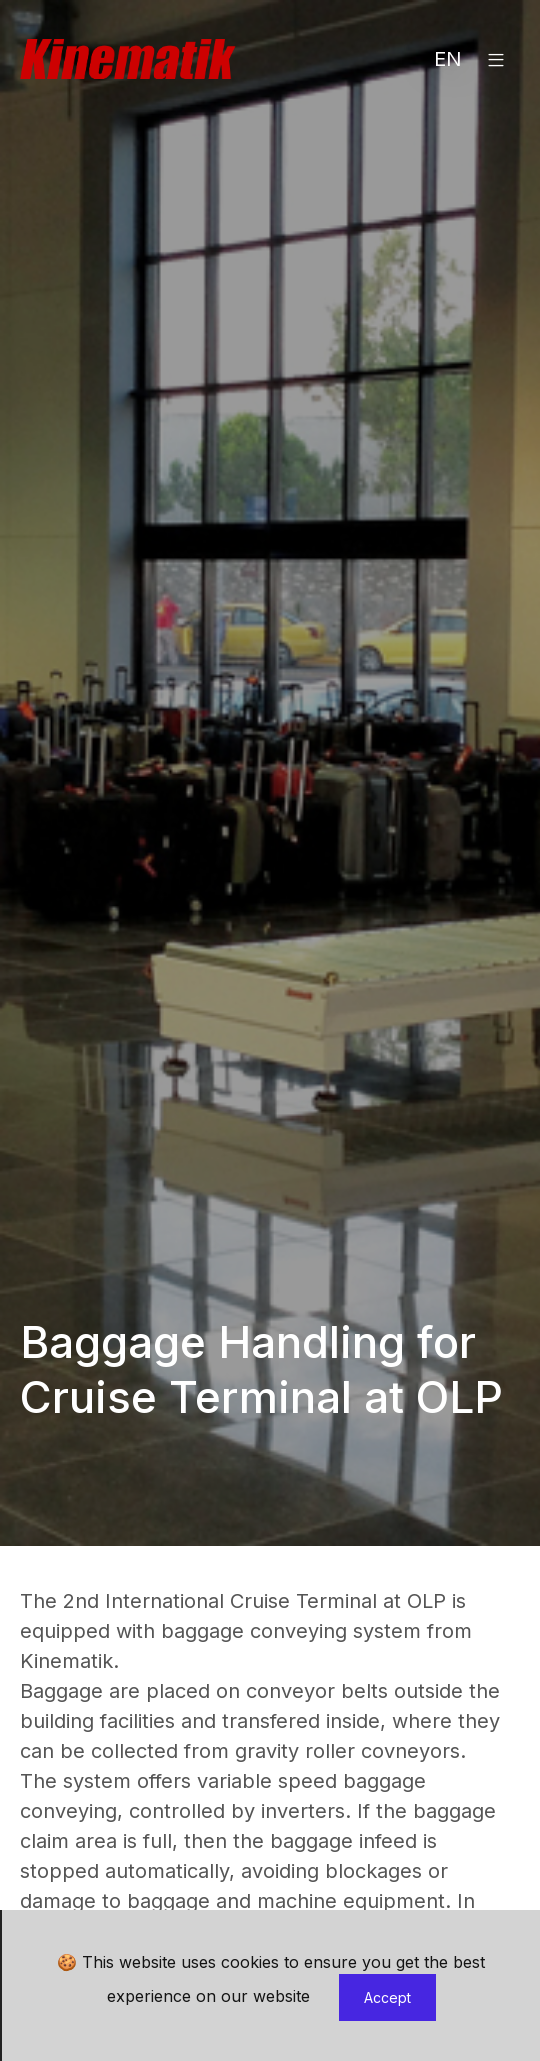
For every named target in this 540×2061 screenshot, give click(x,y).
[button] (496, 59)
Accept (387, 1997)
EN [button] (448, 59)
